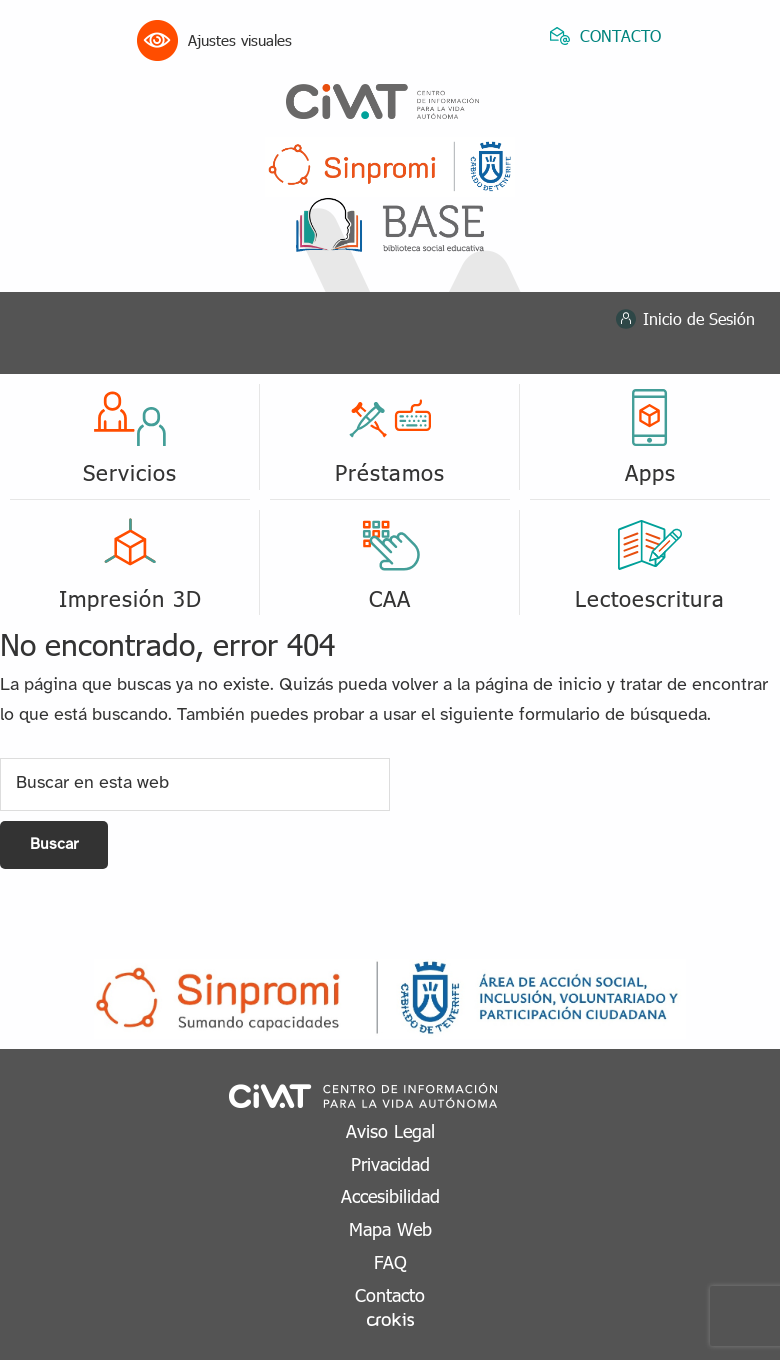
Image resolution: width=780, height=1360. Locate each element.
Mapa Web (390, 1228)
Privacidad (390, 1163)
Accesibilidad (390, 1195)
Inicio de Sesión (699, 318)
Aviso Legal (390, 1130)
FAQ (390, 1261)
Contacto (390, 1294)
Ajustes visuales (214, 40)
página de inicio (538, 685)
